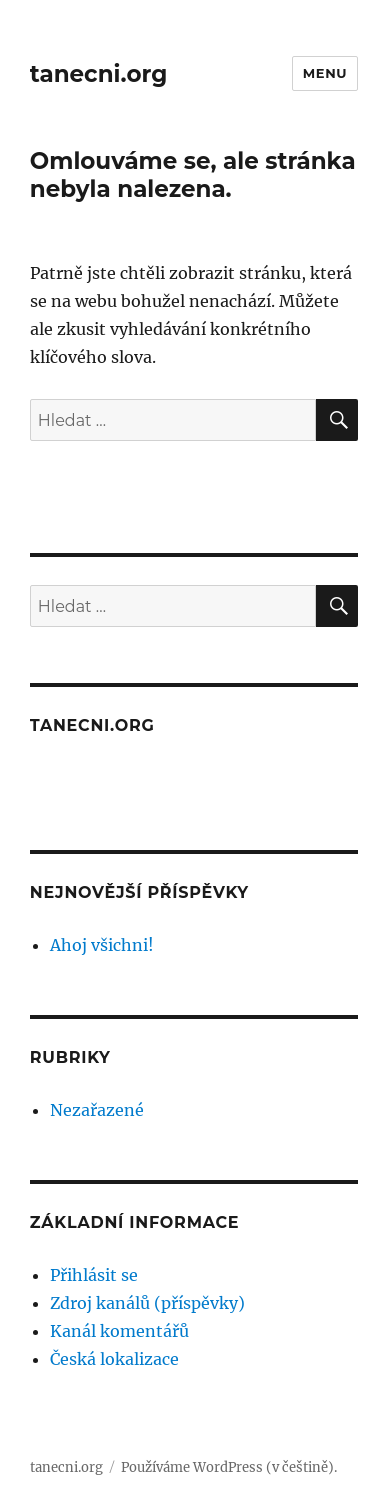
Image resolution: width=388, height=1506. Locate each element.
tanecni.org (98, 74)
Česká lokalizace (114, 1359)
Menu (325, 73)
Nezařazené (97, 1110)
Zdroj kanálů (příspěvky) (147, 1303)
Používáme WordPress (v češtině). (229, 1467)
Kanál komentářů (119, 1331)
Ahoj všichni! (102, 945)
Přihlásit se (94, 1275)
